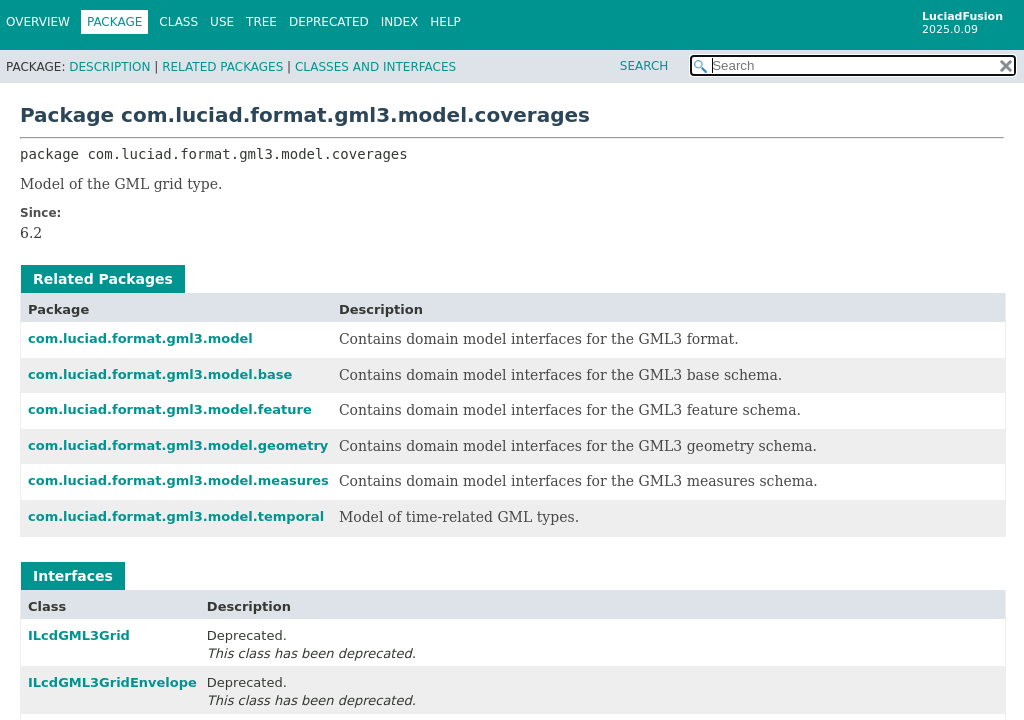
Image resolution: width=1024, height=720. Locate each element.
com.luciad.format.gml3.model (140, 338)
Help (445, 22)
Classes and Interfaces (375, 67)
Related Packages (222, 67)
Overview (38, 22)
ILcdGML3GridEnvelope (112, 682)
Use (222, 22)
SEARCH (644, 66)
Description (109, 67)
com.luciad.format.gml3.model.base (160, 374)
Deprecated (329, 22)
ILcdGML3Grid (79, 635)
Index (400, 22)
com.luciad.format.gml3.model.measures (178, 480)
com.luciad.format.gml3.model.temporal (176, 516)
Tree (261, 22)
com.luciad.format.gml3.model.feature (170, 409)
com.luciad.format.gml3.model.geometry (178, 445)
